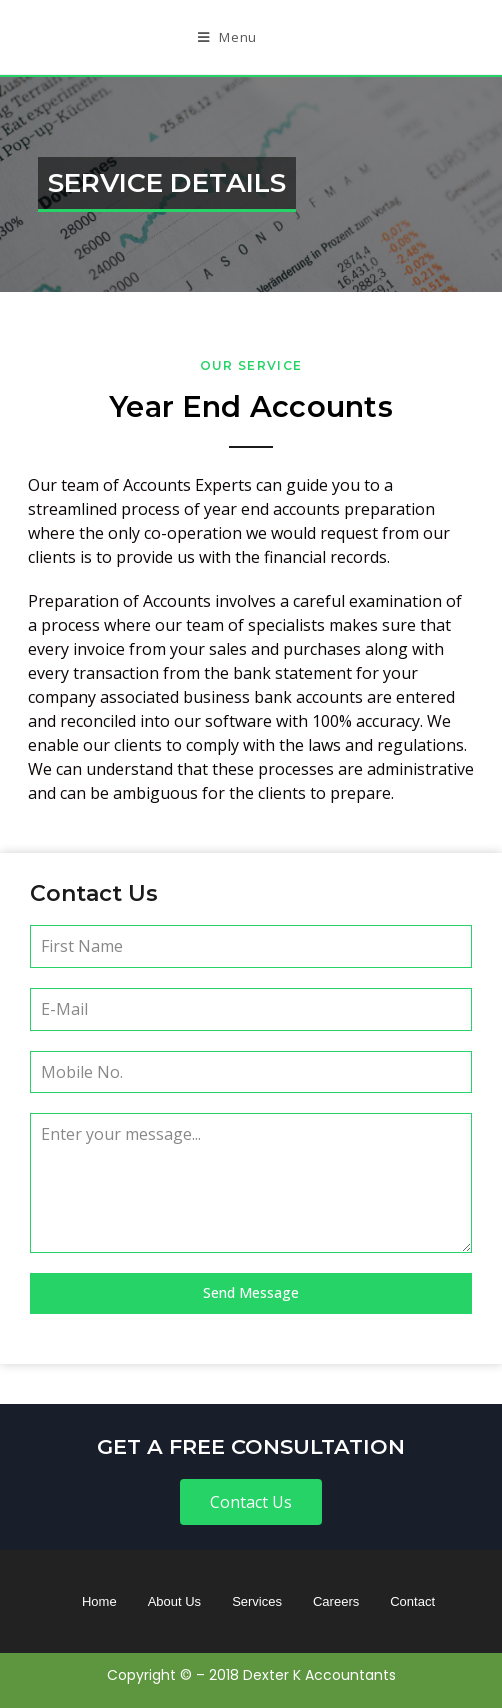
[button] (251, 1502)
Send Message (251, 1292)
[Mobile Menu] (227, 37)
